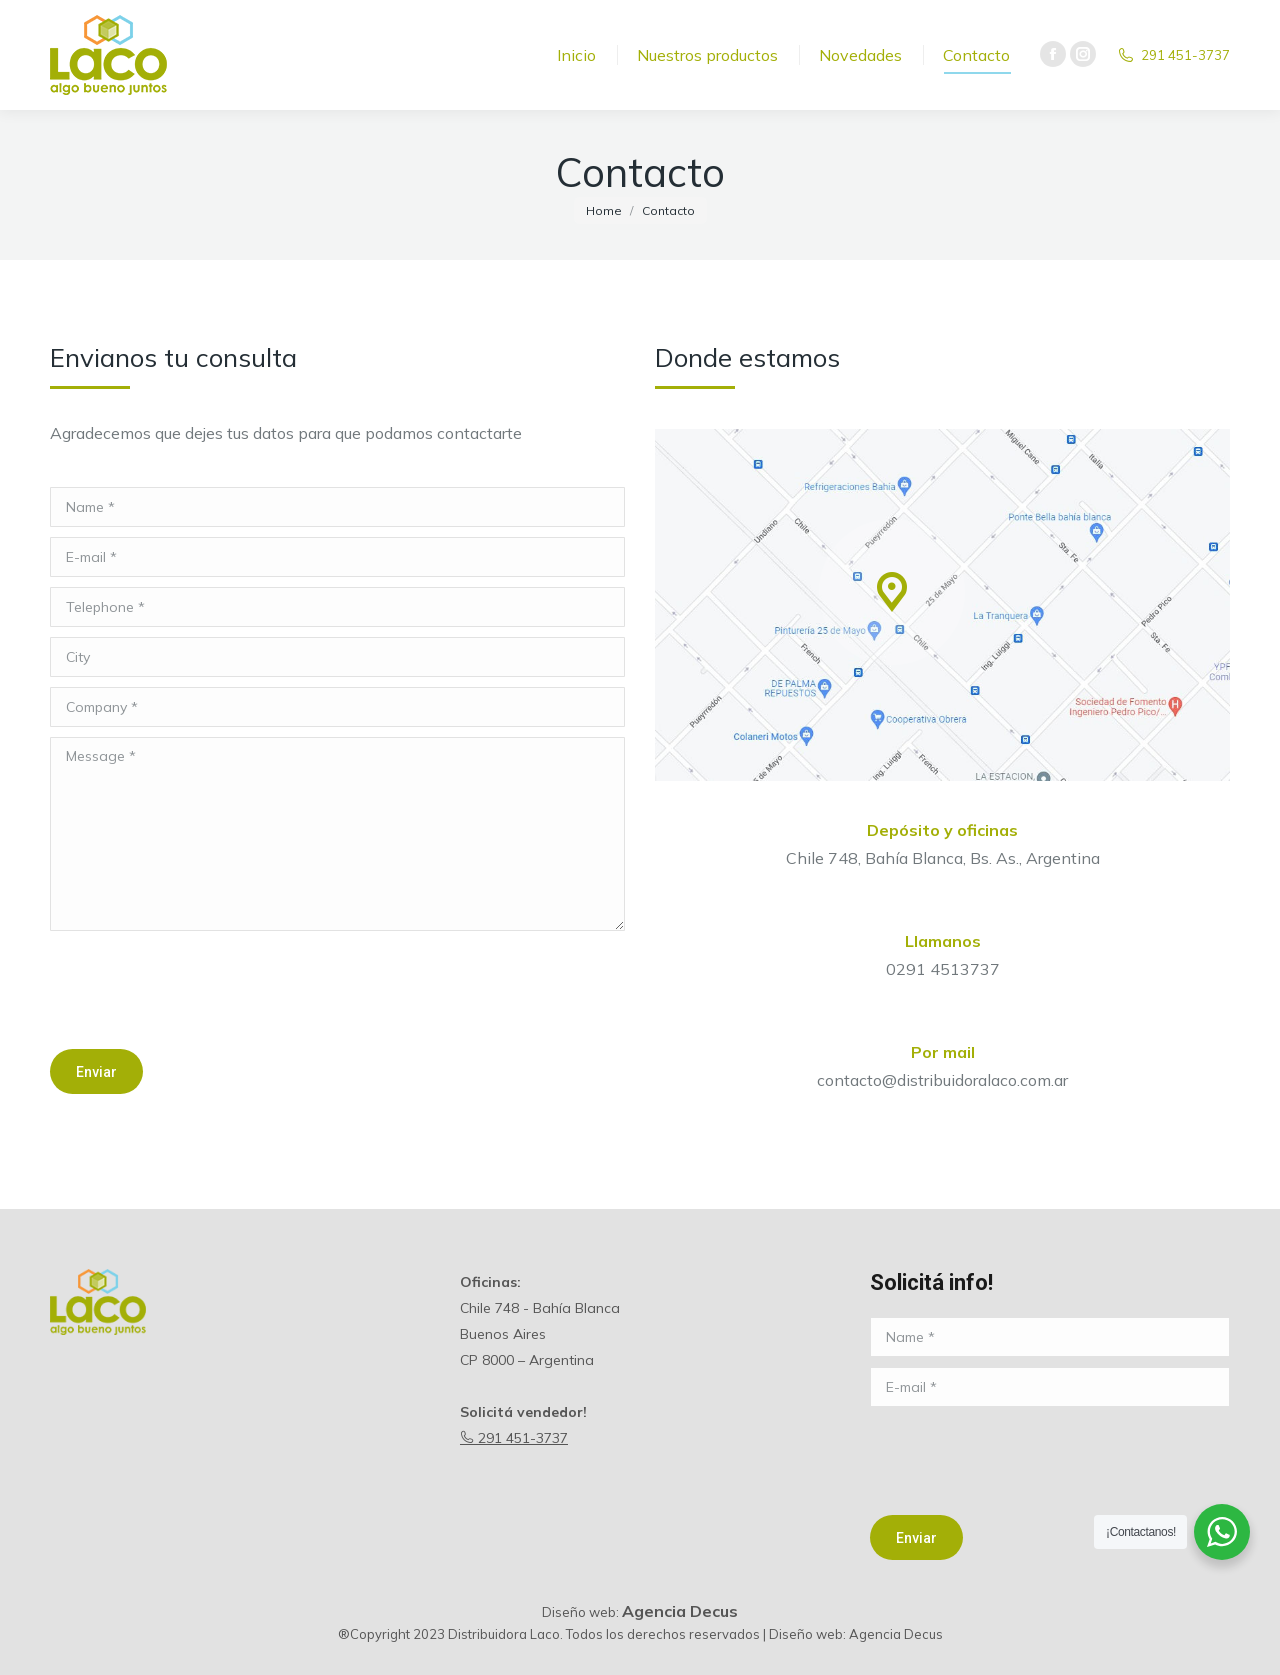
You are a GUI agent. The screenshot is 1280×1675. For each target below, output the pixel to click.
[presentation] (202, 990)
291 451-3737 (514, 1438)
